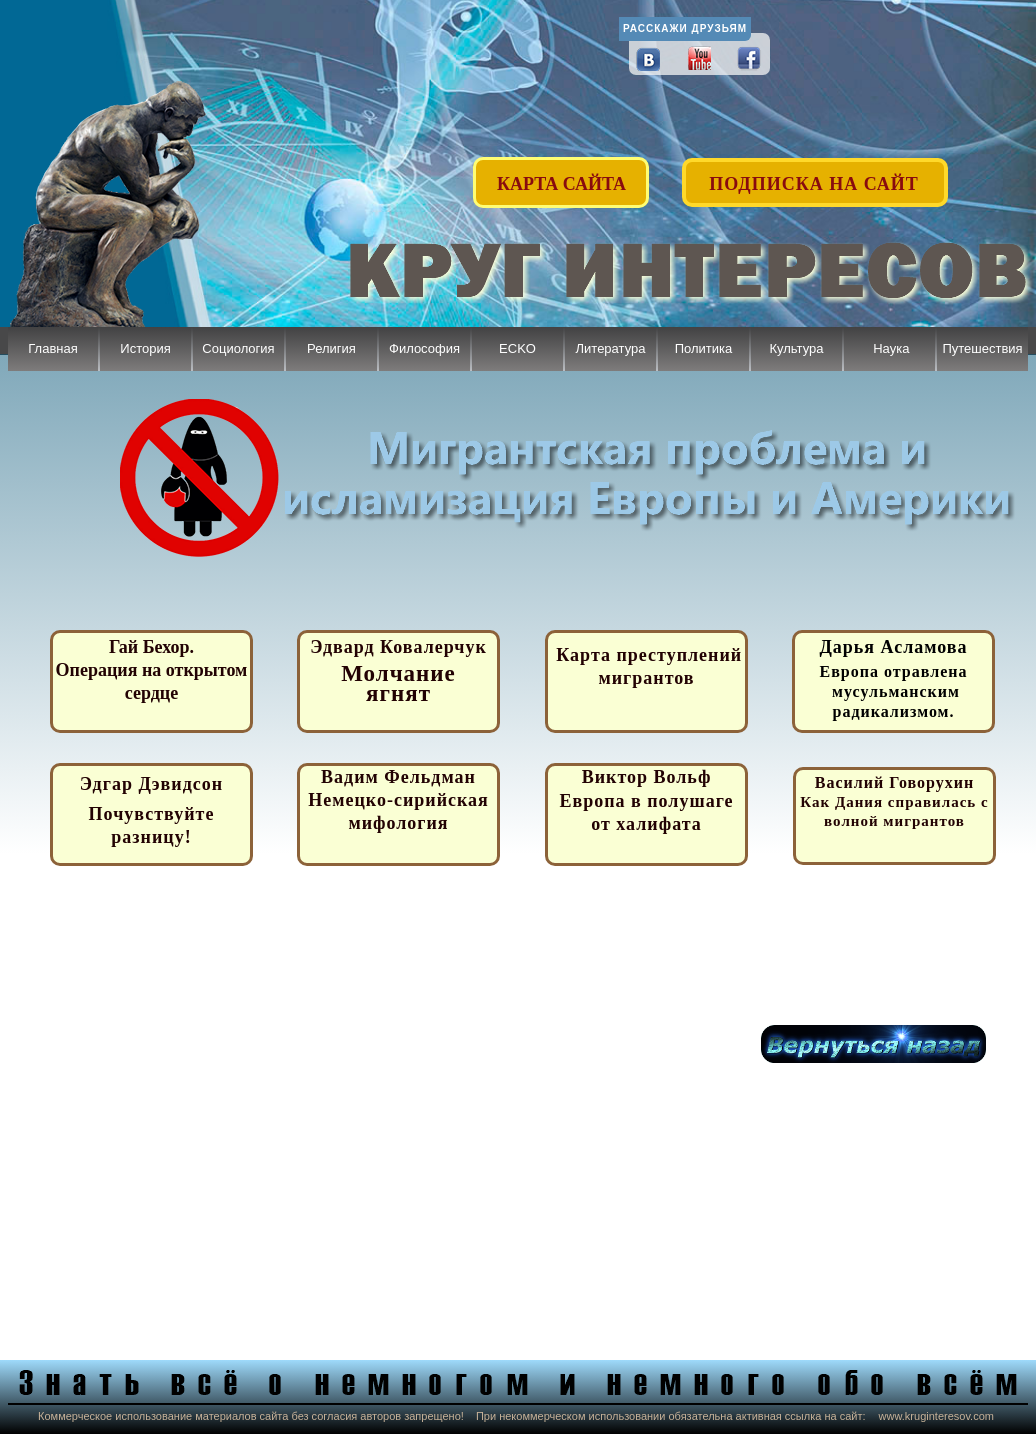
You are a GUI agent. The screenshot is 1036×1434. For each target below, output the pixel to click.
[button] (816, 172)
